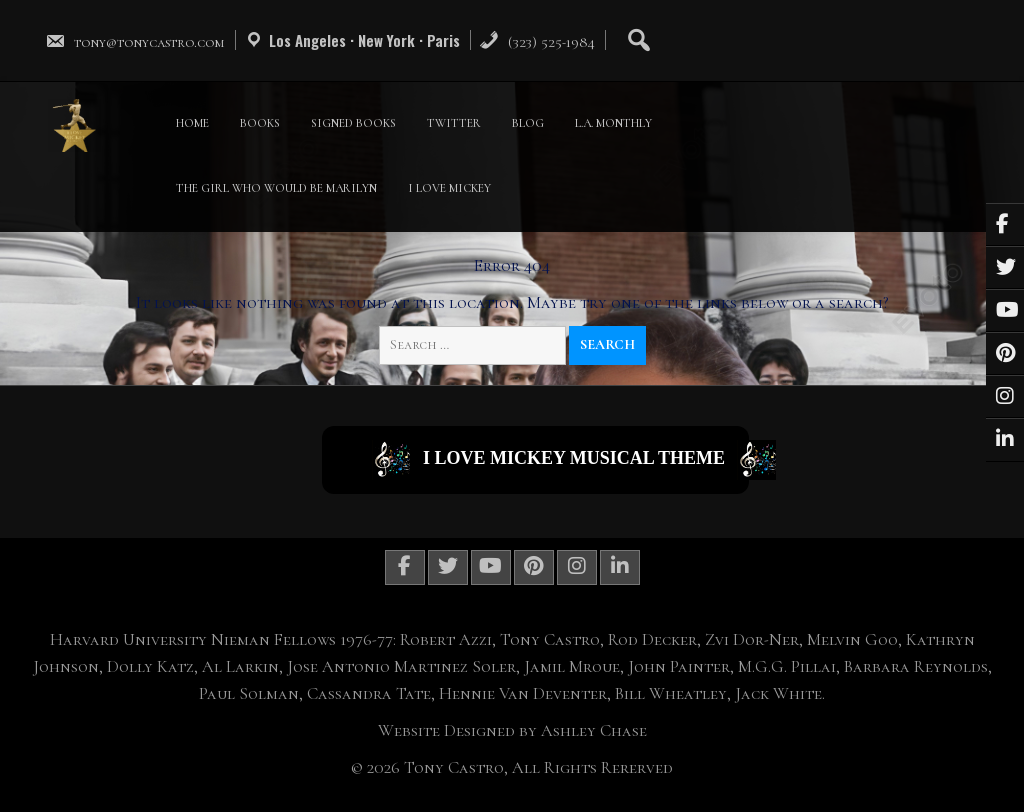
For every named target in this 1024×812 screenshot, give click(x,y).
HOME (192, 123)
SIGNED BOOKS (353, 123)
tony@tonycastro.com (135, 42)
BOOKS (260, 123)
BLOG (528, 123)
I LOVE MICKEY (449, 188)
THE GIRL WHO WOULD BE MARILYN (276, 188)
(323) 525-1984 (537, 42)
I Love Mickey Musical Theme (560, 460)
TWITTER (454, 123)
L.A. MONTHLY (613, 123)
